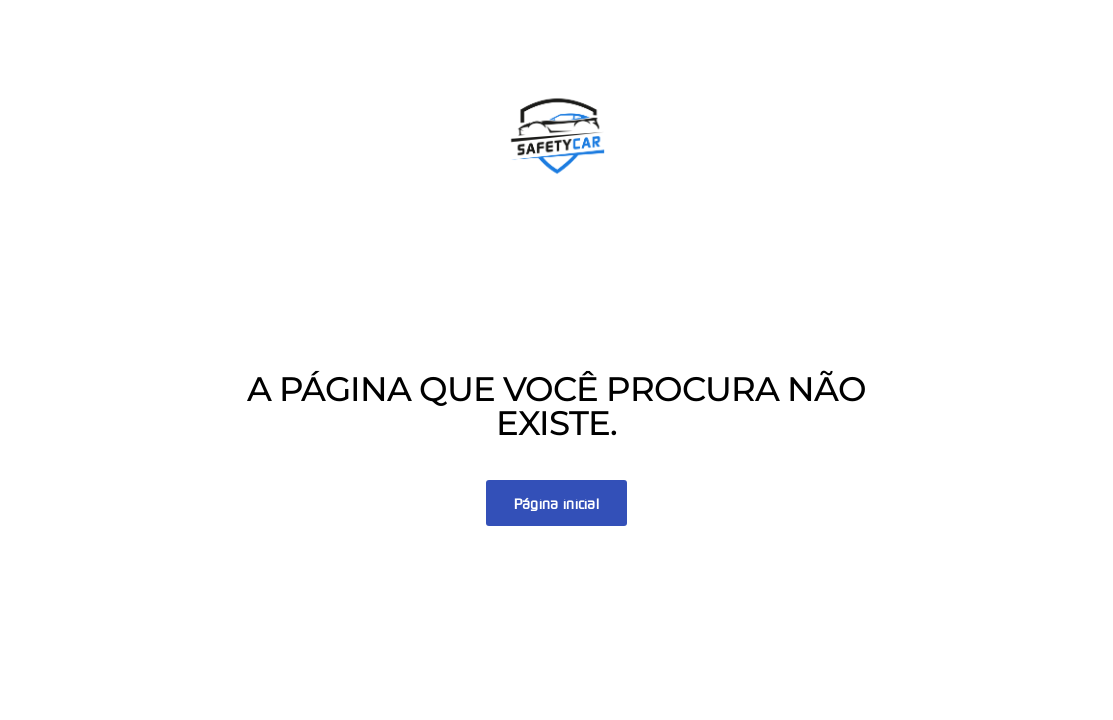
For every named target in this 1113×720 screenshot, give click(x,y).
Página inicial (556, 504)
